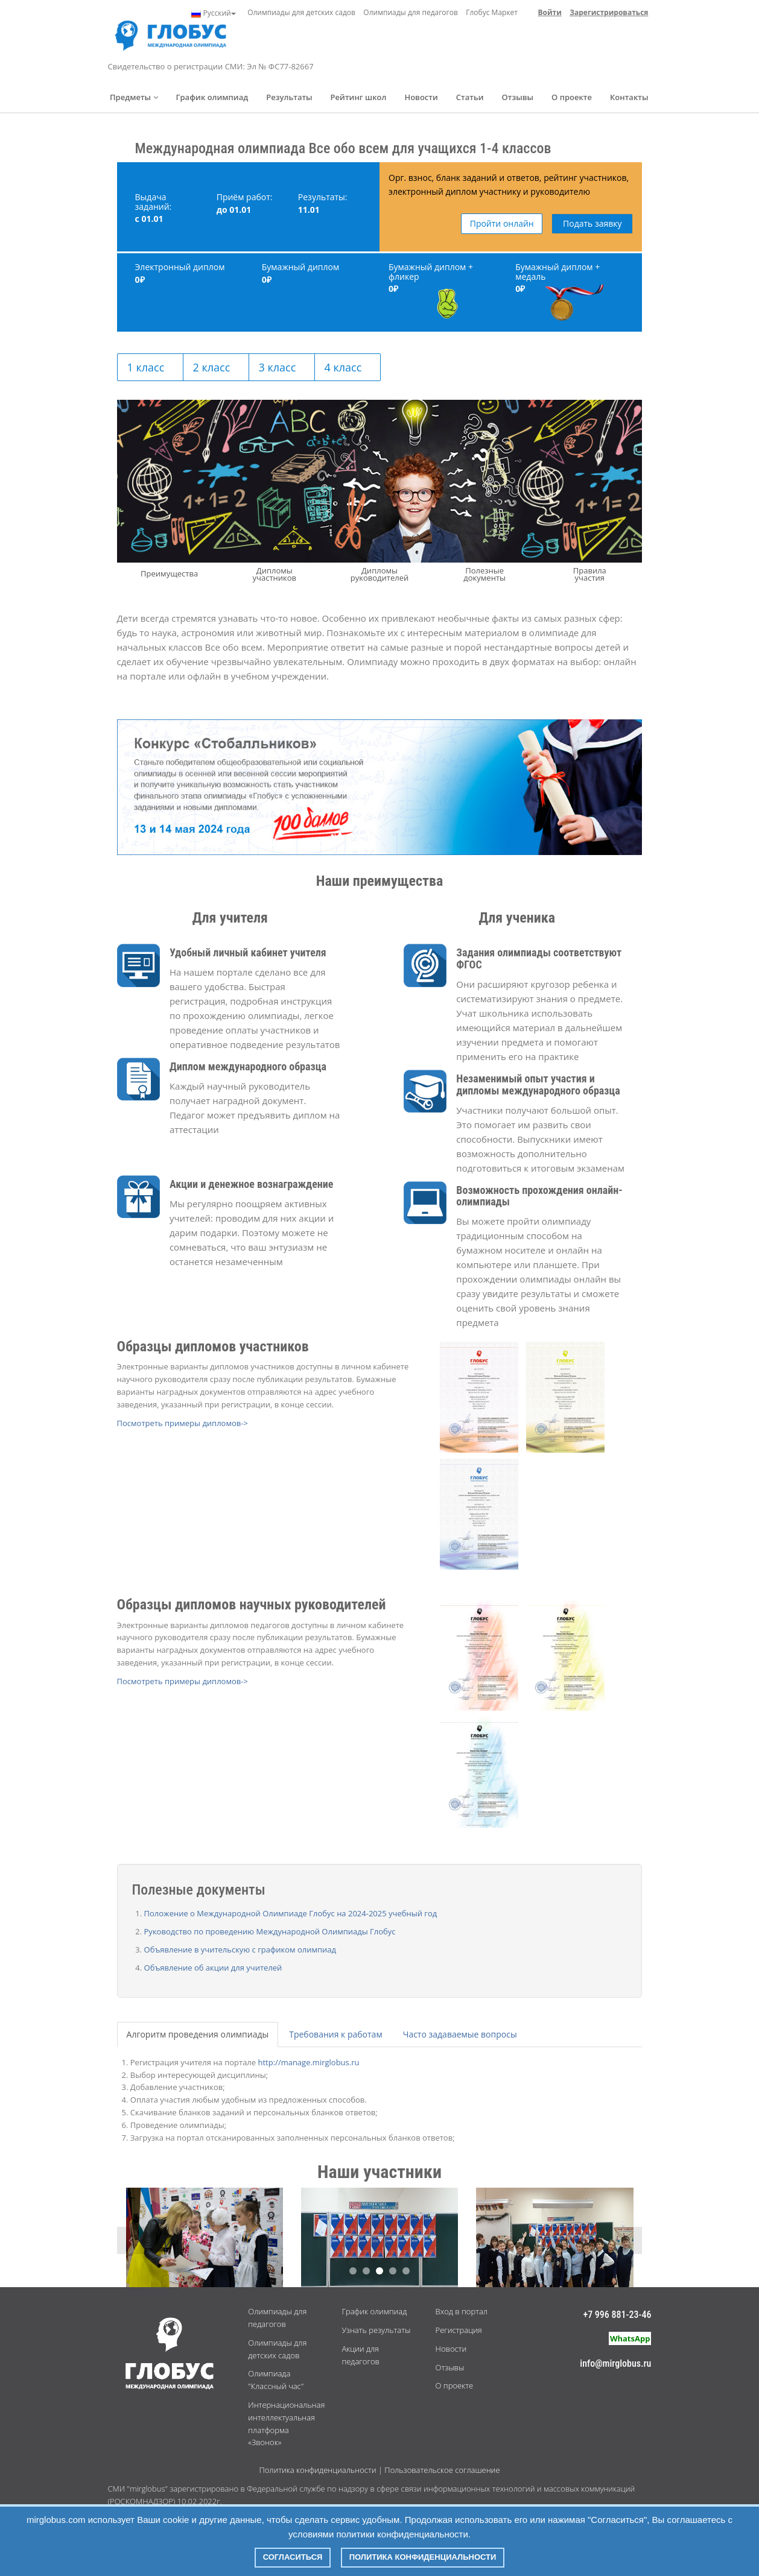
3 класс (277, 367)
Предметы (134, 97)
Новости (420, 97)
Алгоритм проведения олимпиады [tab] (198, 2034)
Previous (130, 2240)
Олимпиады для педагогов (410, 12)
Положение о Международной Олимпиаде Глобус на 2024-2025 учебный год (290, 1913)
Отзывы (518, 97)
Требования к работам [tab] (335, 2034)
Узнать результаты (375, 2330)
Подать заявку (592, 223)
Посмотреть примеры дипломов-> (182, 1423)
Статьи (470, 97)
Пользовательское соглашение (442, 2469)
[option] (380, 2240)
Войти (549, 12)
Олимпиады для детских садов (301, 12)
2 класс (211, 367)
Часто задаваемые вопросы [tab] (460, 2034)
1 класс (146, 367)
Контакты (629, 97)
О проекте (571, 97)
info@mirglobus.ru (615, 2363)
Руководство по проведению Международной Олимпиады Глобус (270, 1931)
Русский (213, 13)
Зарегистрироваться (609, 12)
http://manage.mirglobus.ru (309, 2062)
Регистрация (459, 2330)
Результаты (289, 97)
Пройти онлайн (502, 223)
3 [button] (379, 2271)
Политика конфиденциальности (317, 2469)
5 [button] (406, 2271)
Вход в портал (461, 2311)
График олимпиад (212, 97)
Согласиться (293, 2557)
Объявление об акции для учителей (213, 1967)
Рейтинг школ (359, 97)
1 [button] (353, 2271)
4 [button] (392, 2271)
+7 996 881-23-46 (617, 2314)
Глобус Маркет (492, 12)
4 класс (343, 367)
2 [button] (366, 2271)
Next (628, 2240)
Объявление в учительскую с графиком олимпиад (240, 1949)
